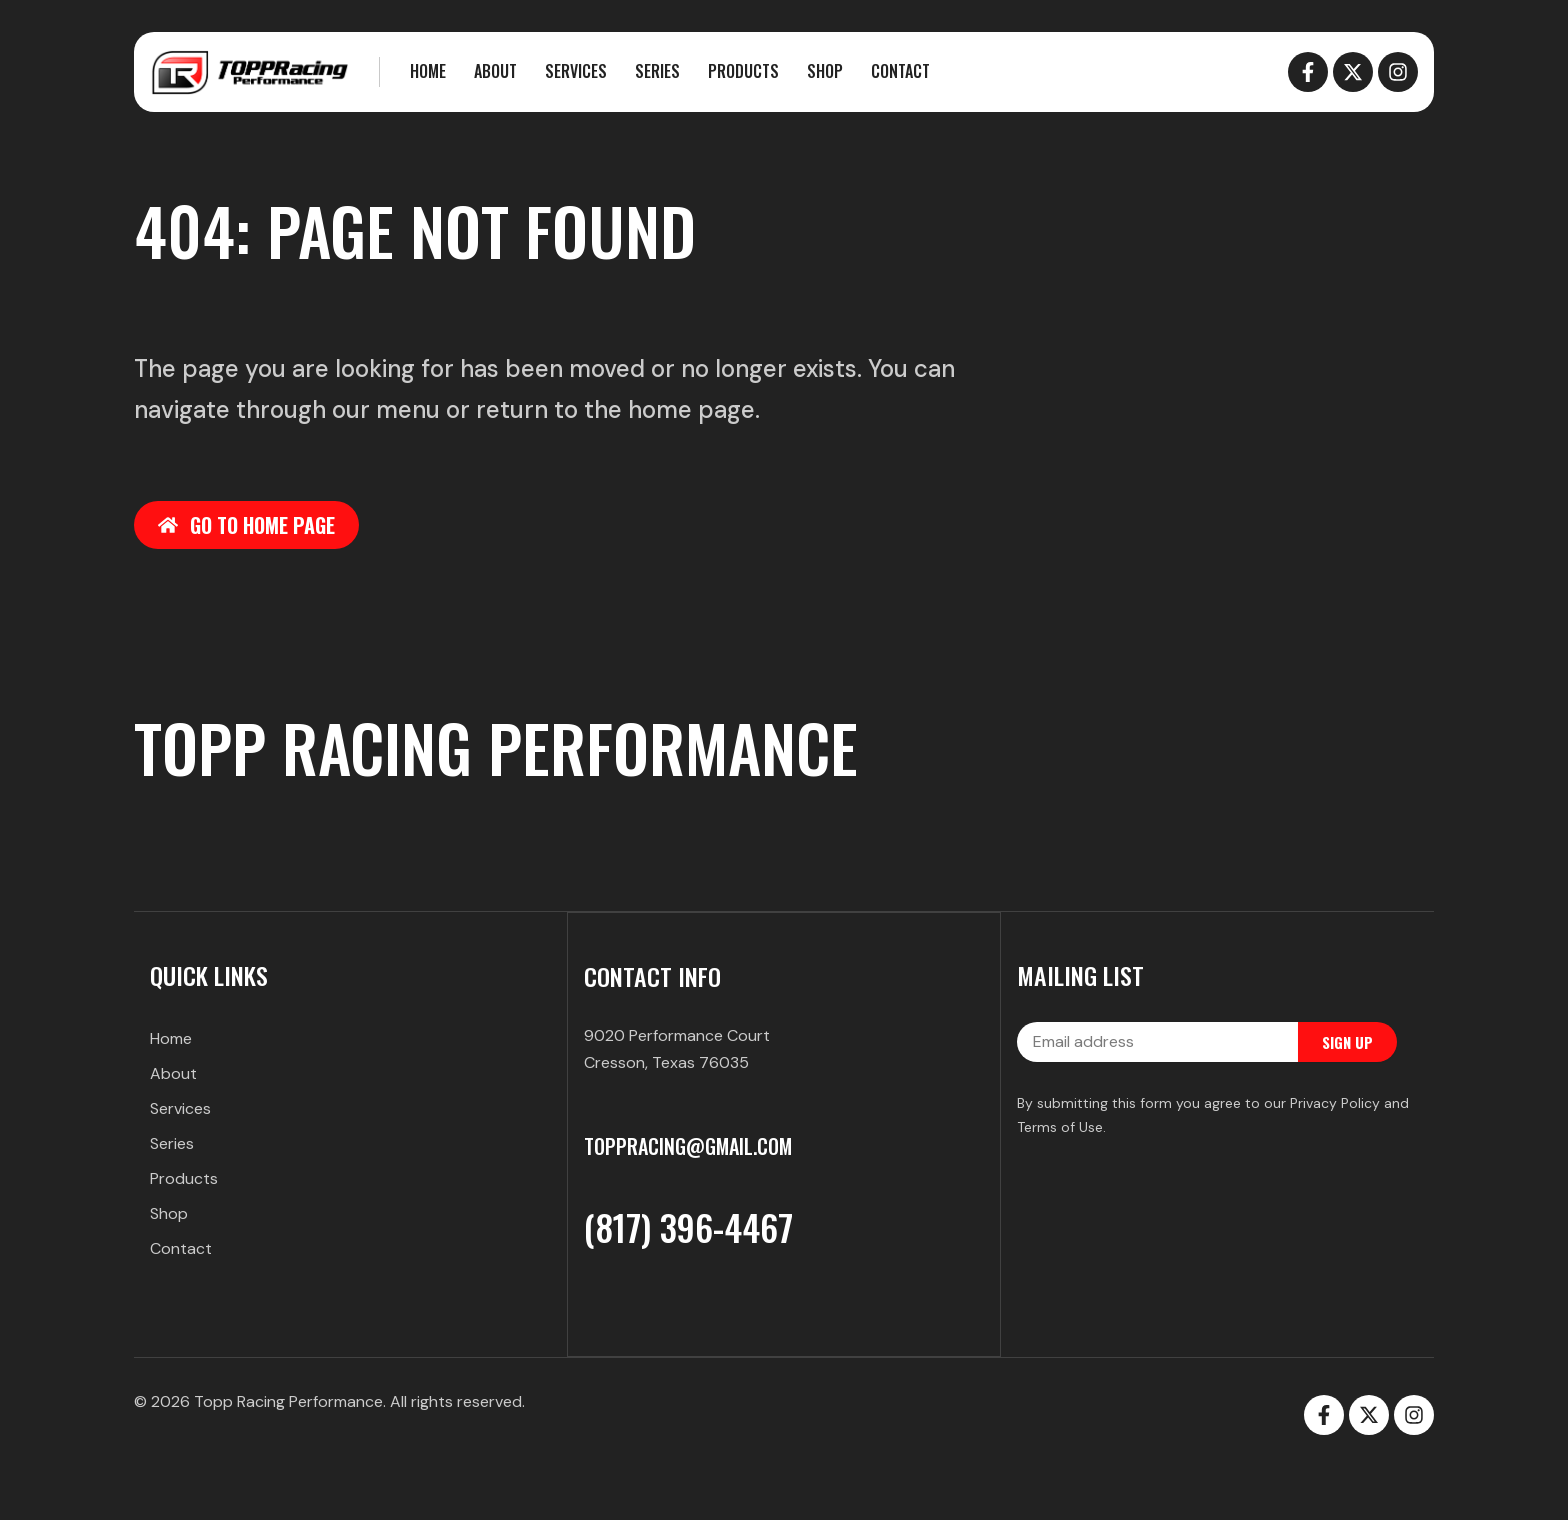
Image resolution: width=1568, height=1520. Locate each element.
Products (743, 71)
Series (657, 71)
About (495, 71)
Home (428, 71)
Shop (825, 71)
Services (576, 71)
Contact (900, 71)
